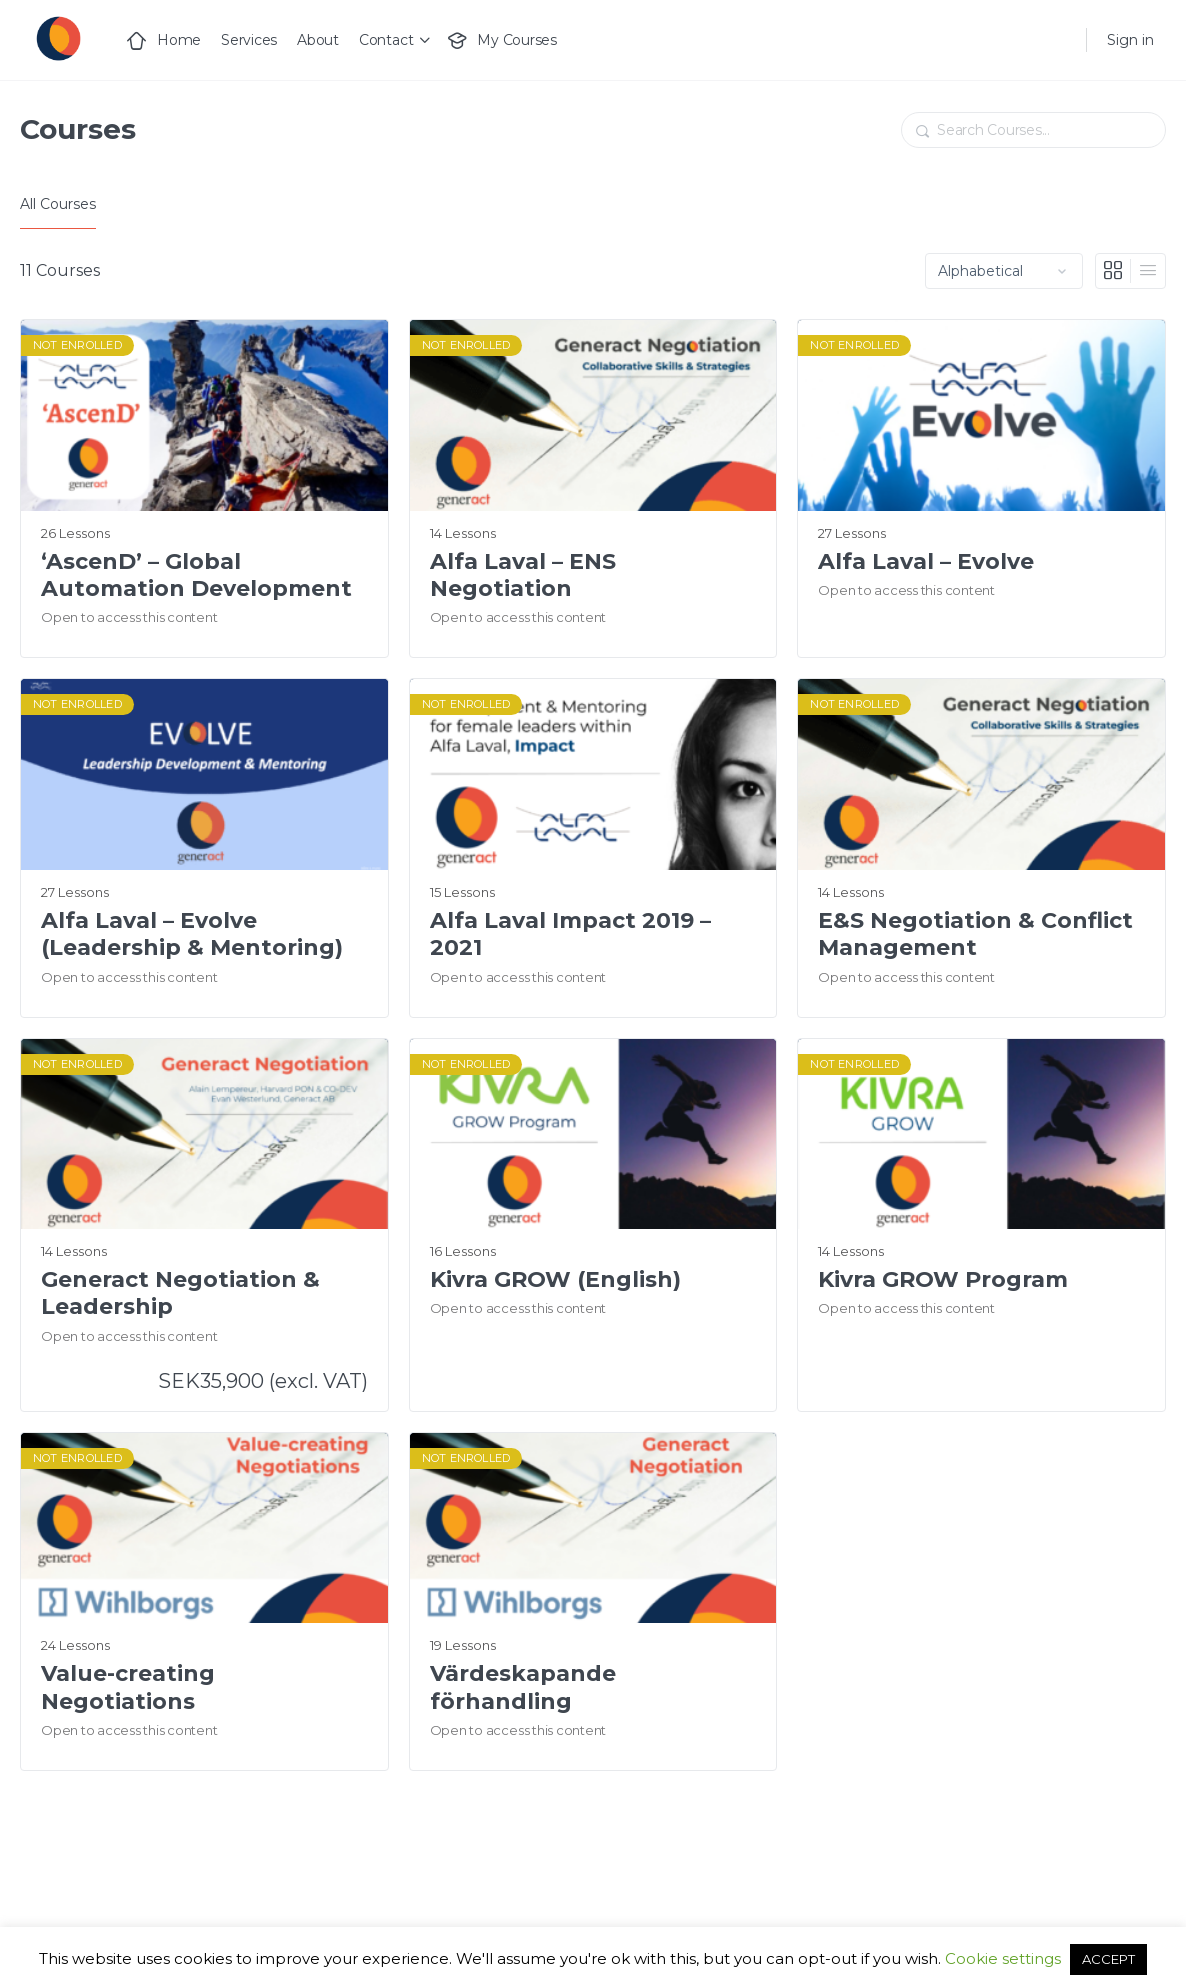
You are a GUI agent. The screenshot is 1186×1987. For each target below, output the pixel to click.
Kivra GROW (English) (555, 1279)
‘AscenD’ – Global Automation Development (196, 575)
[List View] (1148, 271)
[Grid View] (1113, 271)
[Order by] (1004, 271)
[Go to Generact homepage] (57, 37)
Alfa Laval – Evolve (926, 561)
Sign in (1130, 40)
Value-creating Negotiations (128, 1687)
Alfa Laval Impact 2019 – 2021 (570, 934)
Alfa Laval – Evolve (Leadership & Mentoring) (192, 934)
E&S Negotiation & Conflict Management (975, 934)
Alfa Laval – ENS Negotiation (523, 575)
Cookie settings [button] (1003, 1958)
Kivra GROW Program (943, 1279)
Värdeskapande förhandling (523, 1687)
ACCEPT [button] (1108, 1959)
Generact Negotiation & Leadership (180, 1293)
